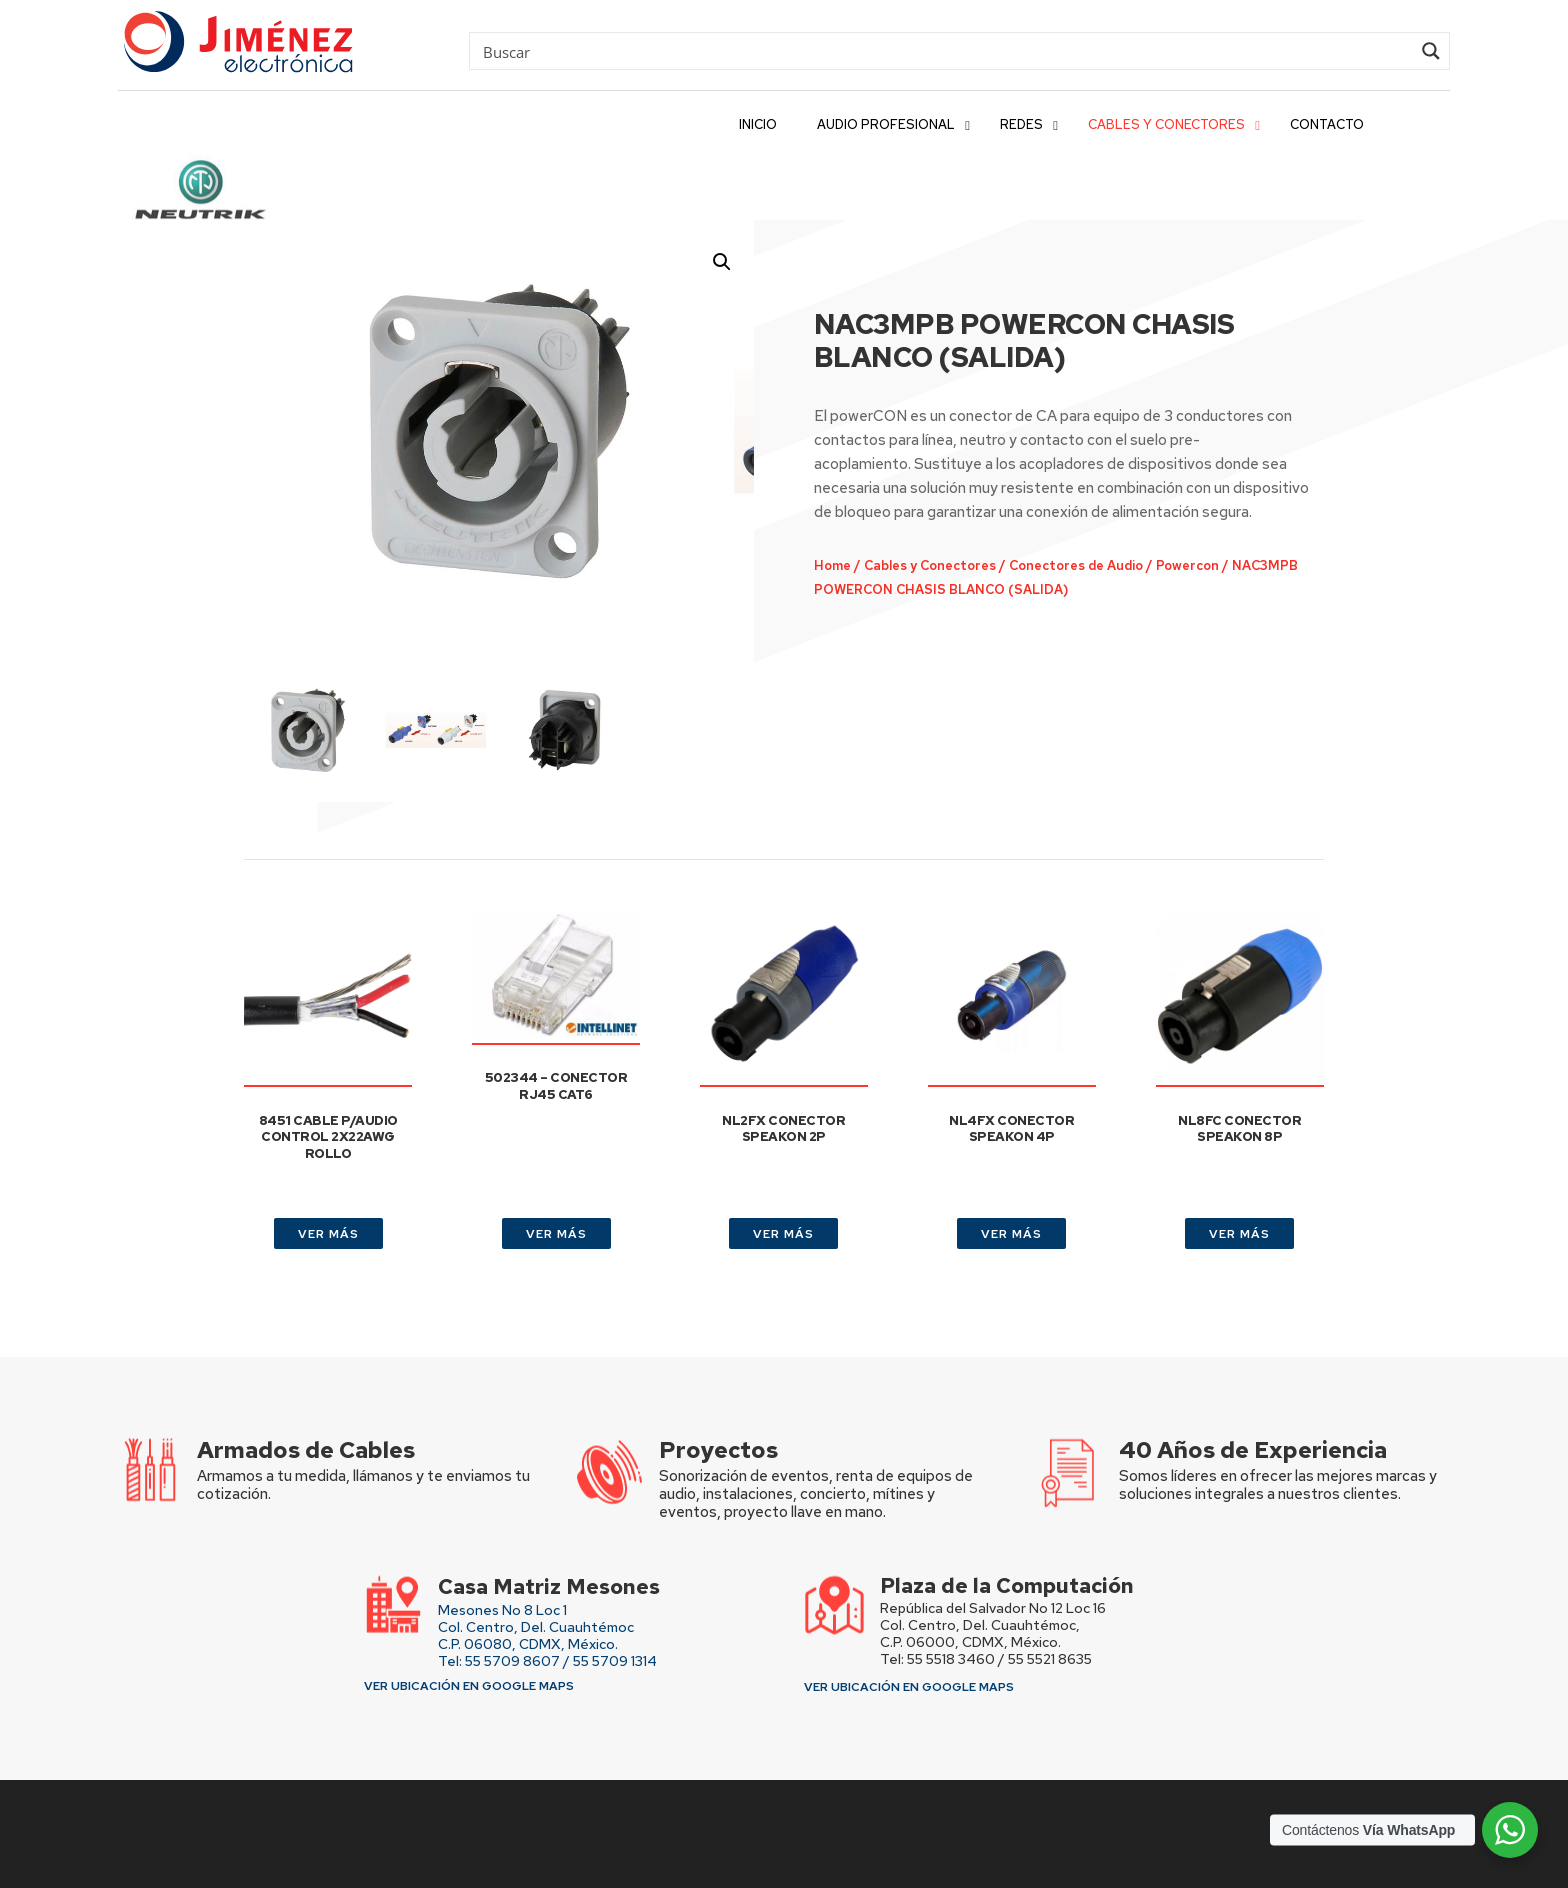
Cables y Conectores (917, 562)
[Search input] (944, 51)
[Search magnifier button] (1431, 51)
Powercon (1154, 562)
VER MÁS (328, 1234)
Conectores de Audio (1051, 562)
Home (828, 562)
